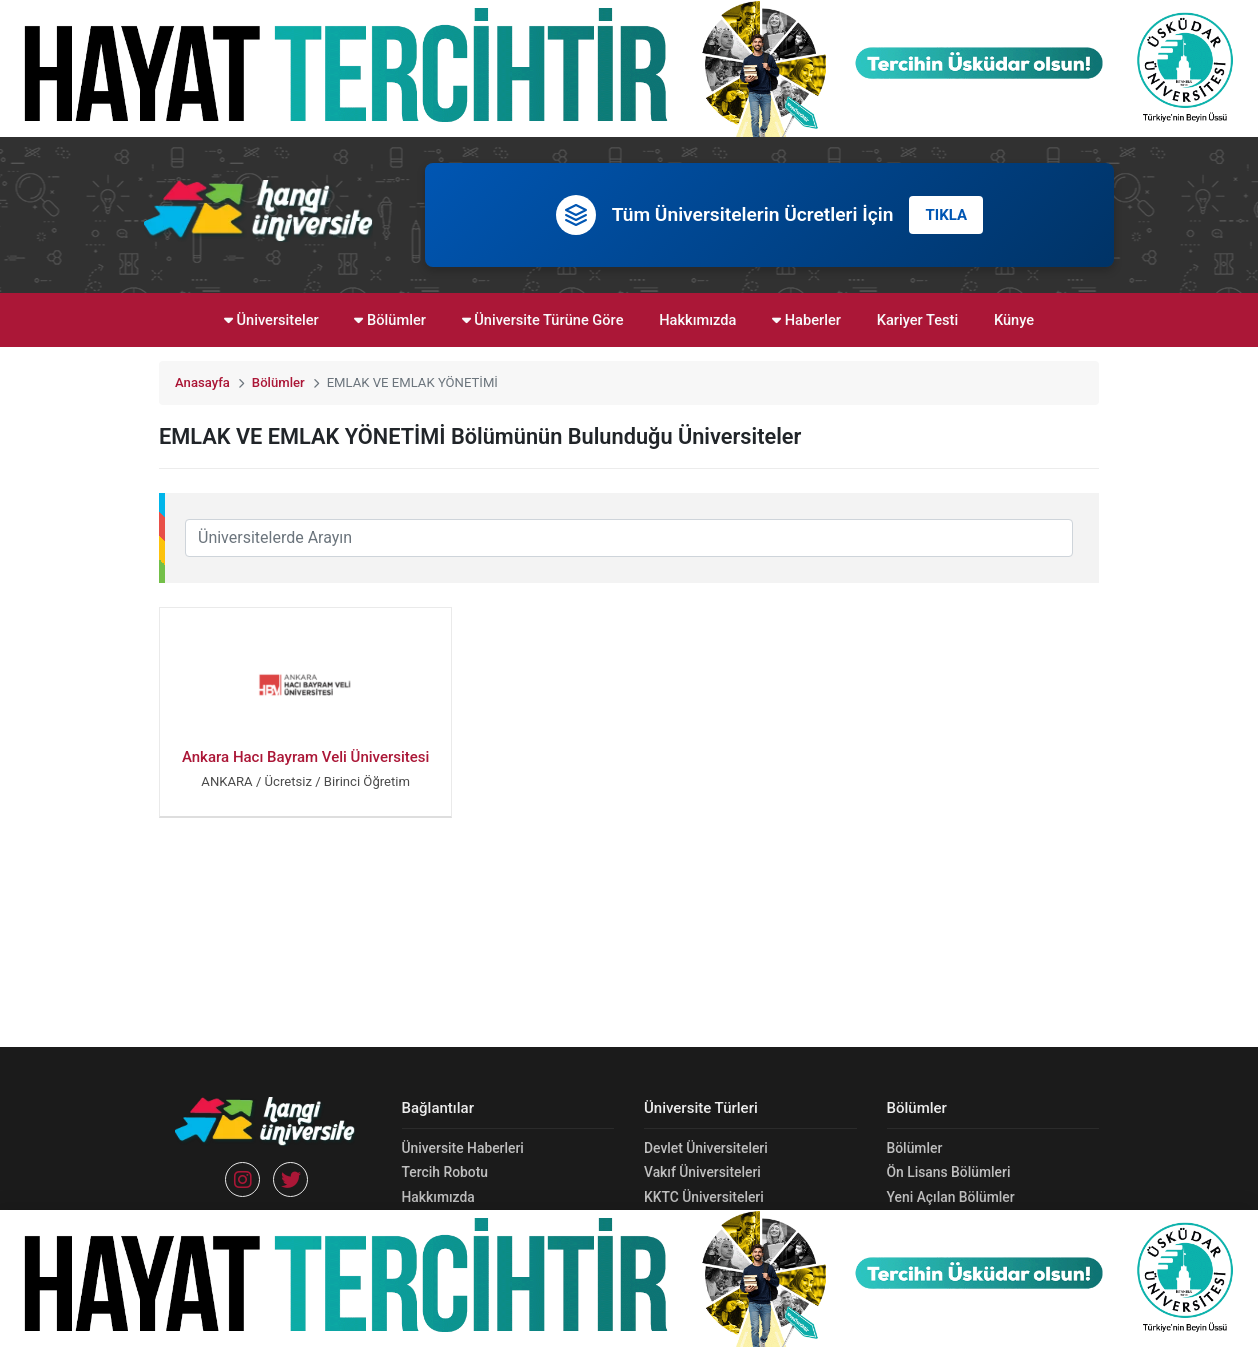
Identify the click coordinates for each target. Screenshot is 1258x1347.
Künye (1014, 320)
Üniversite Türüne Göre (543, 320)
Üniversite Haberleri (463, 1148)
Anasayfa (202, 382)
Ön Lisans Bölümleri (949, 1172)
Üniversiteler (271, 320)
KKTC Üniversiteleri (704, 1197)
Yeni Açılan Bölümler (951, 1197)
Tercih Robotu (445, 1172)
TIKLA (946, 215)
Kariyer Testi (918, 320)
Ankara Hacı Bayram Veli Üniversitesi (305, 757)
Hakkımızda (697, 320)
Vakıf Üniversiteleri (702, 1172)
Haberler (806, 320)
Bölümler (389, 320)
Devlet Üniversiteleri (706, 1148)
